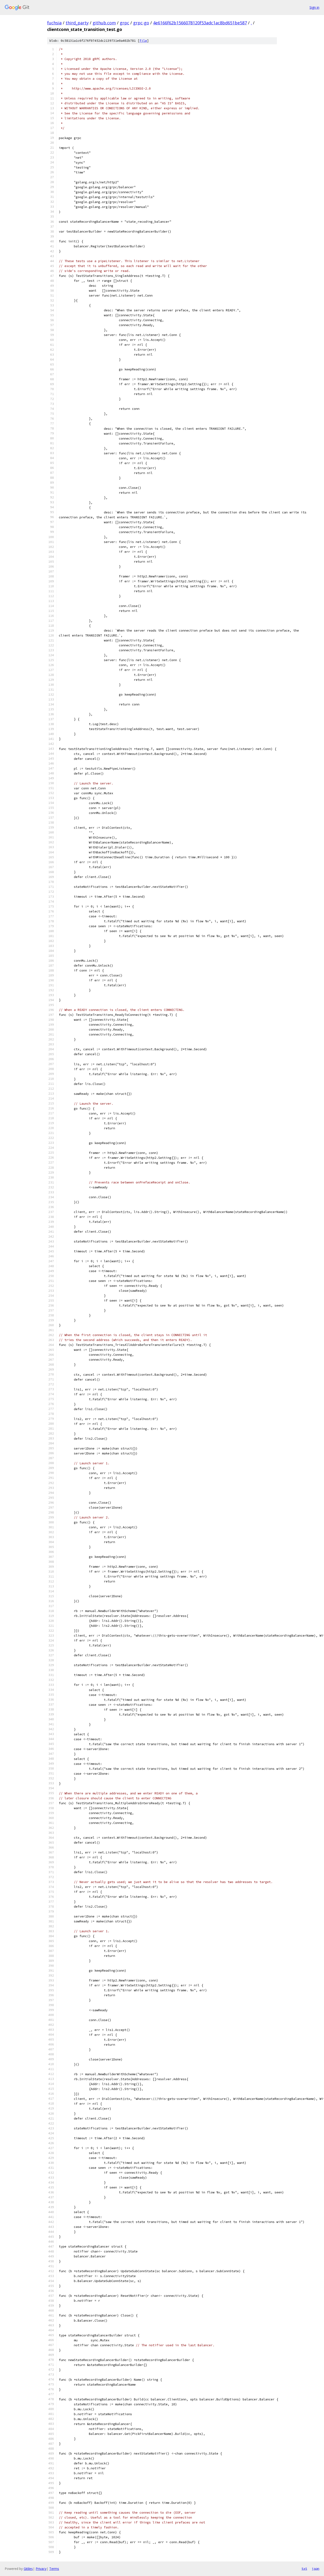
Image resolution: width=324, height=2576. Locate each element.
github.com (104, 23)
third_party (77, 23)
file (143, 41)
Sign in (314, 7)
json (315, 2568)
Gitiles (28, 2568)
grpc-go (141, 23)
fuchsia (54, 23)
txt (304, 2568)
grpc (124, 23)
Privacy (41, 2568)
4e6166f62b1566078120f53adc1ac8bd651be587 (200, 23)
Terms (54, 2568)
